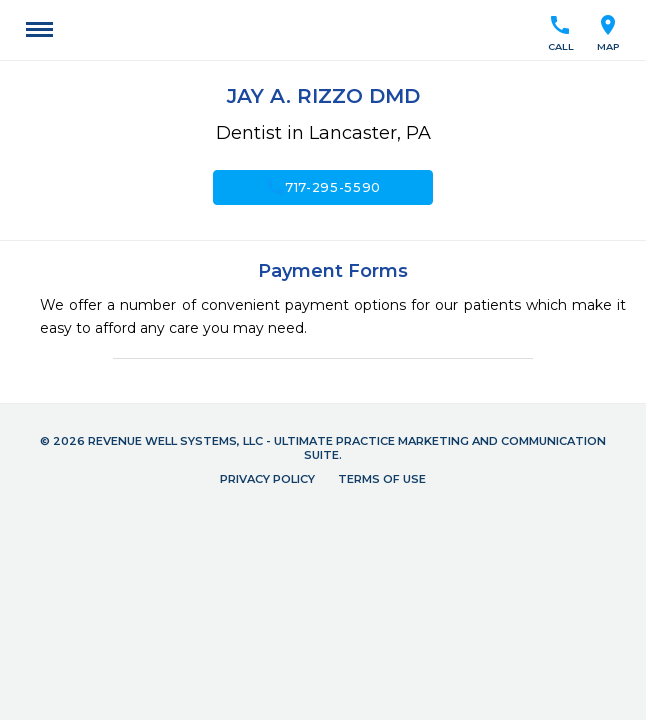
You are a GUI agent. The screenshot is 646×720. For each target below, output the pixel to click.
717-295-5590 (323, 187)
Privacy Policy (267, 479)
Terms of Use (382, 479)
